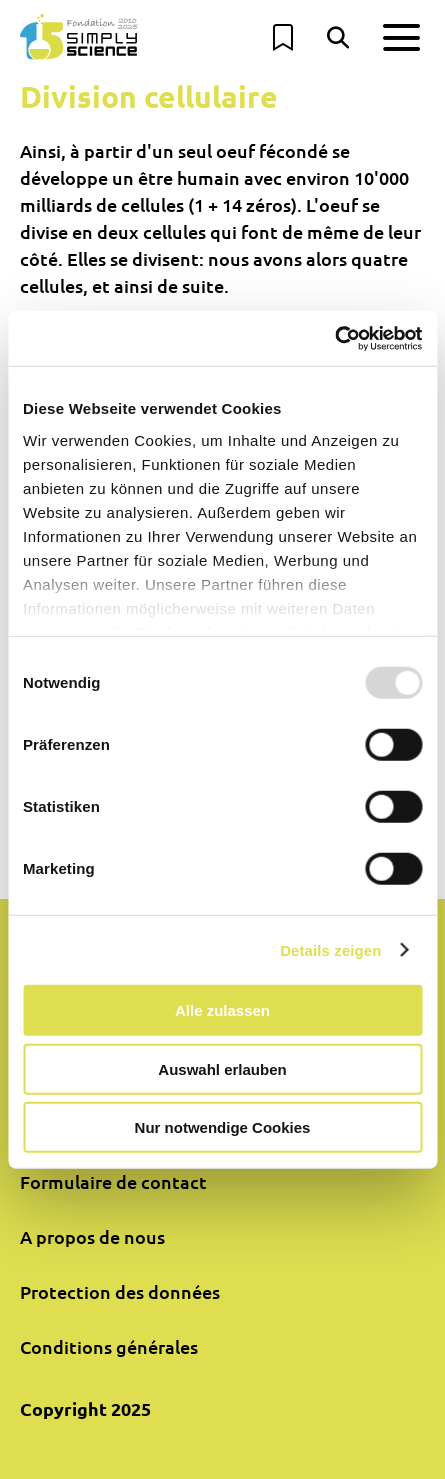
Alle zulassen (222, 1010)
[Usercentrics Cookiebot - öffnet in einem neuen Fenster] (334, 338)
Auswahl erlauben (222, 1068)
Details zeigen (330, 949)
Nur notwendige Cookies (223, 1127)
